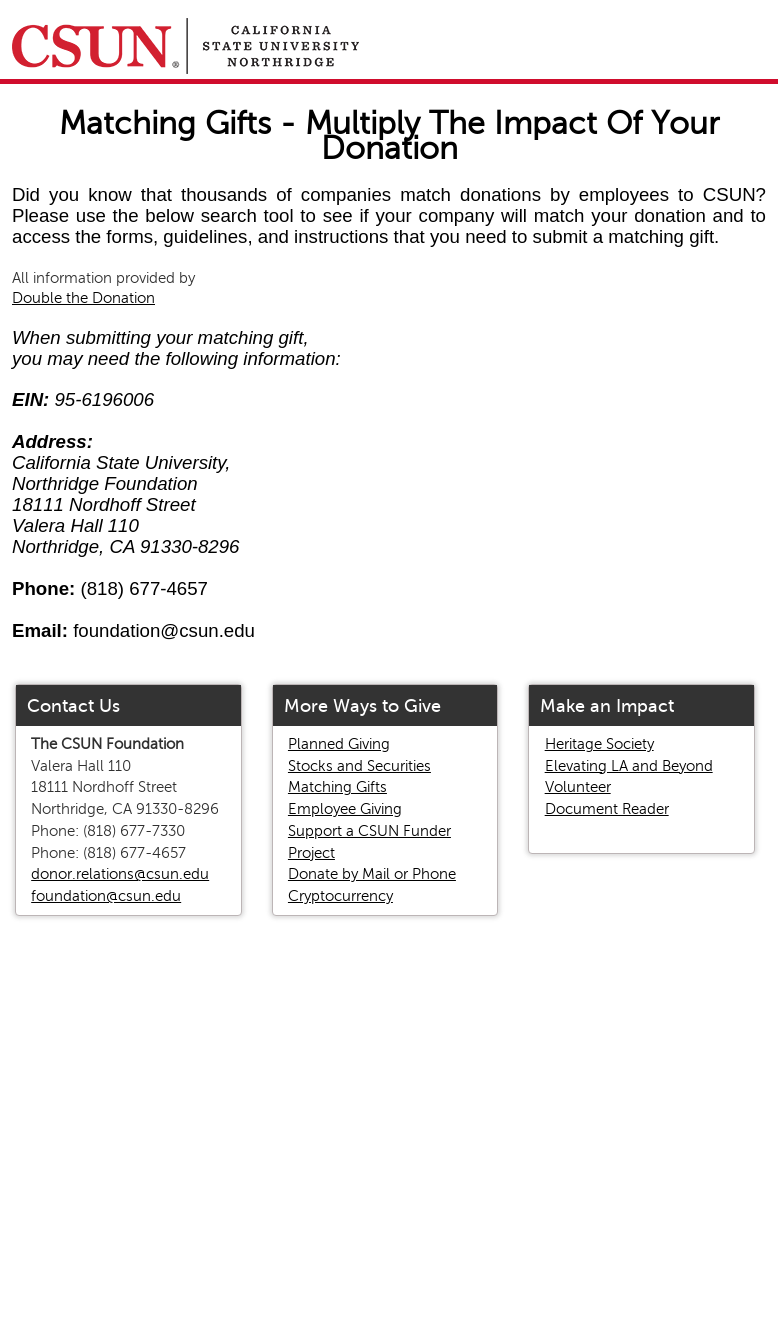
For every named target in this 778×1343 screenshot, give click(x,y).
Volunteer (578, 787)
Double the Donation (83, 298)
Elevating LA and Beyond (629, 766)
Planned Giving (339, 744)
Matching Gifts (337, 787)
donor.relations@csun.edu (120, 874)
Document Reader (607, 809)
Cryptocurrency (340, 896)
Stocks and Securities (359, 766)
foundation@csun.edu (106, 896)
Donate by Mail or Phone (372, 874)
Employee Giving (345, 809)
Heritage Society (599, 744)
